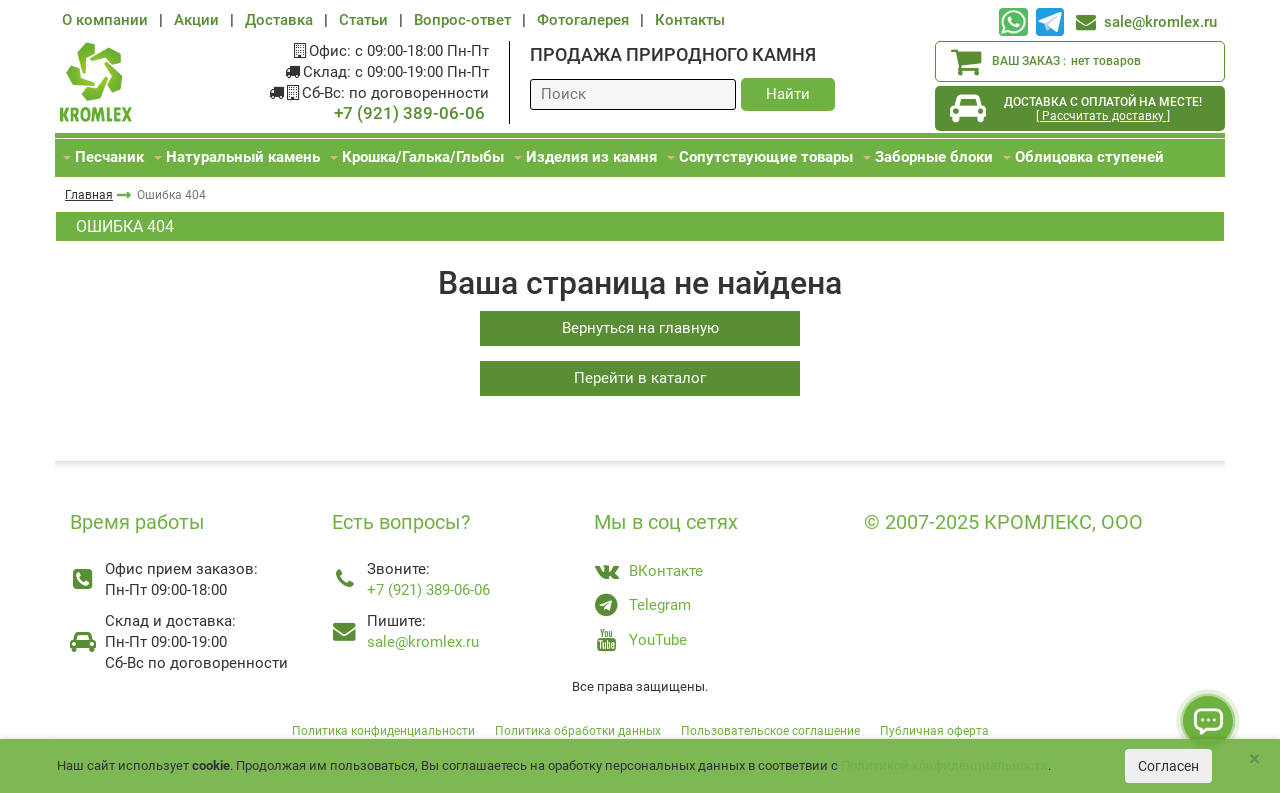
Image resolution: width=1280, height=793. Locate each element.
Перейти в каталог (640, 378)
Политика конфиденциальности (383, 731)
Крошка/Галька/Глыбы (423, 157)
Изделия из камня (591, 157)
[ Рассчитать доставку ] (1103, 116)
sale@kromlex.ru (1160, 22)
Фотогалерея (583, 20)
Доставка (279, 20)
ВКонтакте (666, 571)
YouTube (658, 640)
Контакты (690, 20)
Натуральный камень (243, 157)
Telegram (660, 605)
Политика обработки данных (578, 731)
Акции (196, 20)
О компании (105, 20)
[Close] (1254, 759)
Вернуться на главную (640, 328)
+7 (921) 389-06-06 (409, 113)
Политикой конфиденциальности (944, 765)
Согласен (1168, 766)
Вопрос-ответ (462, 20)
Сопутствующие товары (766, 157)
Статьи (363, 20)
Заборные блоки (934, 157)
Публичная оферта (934, 731)
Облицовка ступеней (1089, 157)
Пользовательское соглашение (770, 731)
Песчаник (109, 157)
